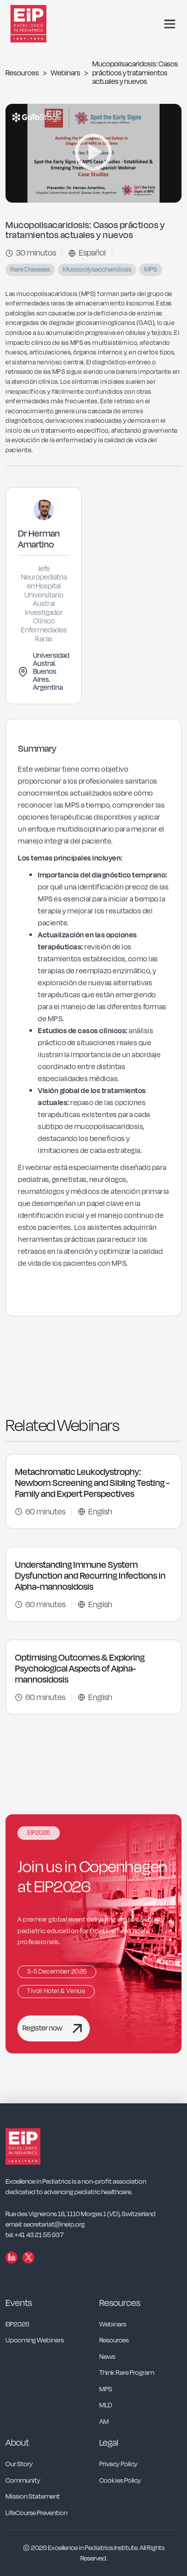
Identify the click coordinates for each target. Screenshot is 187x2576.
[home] (35, 23)
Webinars (65, 73)
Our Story (19, 2464)
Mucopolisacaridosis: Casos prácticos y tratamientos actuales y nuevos (135, 73)
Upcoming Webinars (34, 2340)
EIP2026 (17, 2324)
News (107, 2357)
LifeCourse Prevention (36, 2513)
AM (104, 2422)
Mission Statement (32, 2497)
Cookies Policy (120, 2481)
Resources (22, 73)
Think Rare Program (126, 2373)
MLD (105, 2405)
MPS (105, 2389)
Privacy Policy (118, 2464)
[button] (170, 24)
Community (22, 2481)
